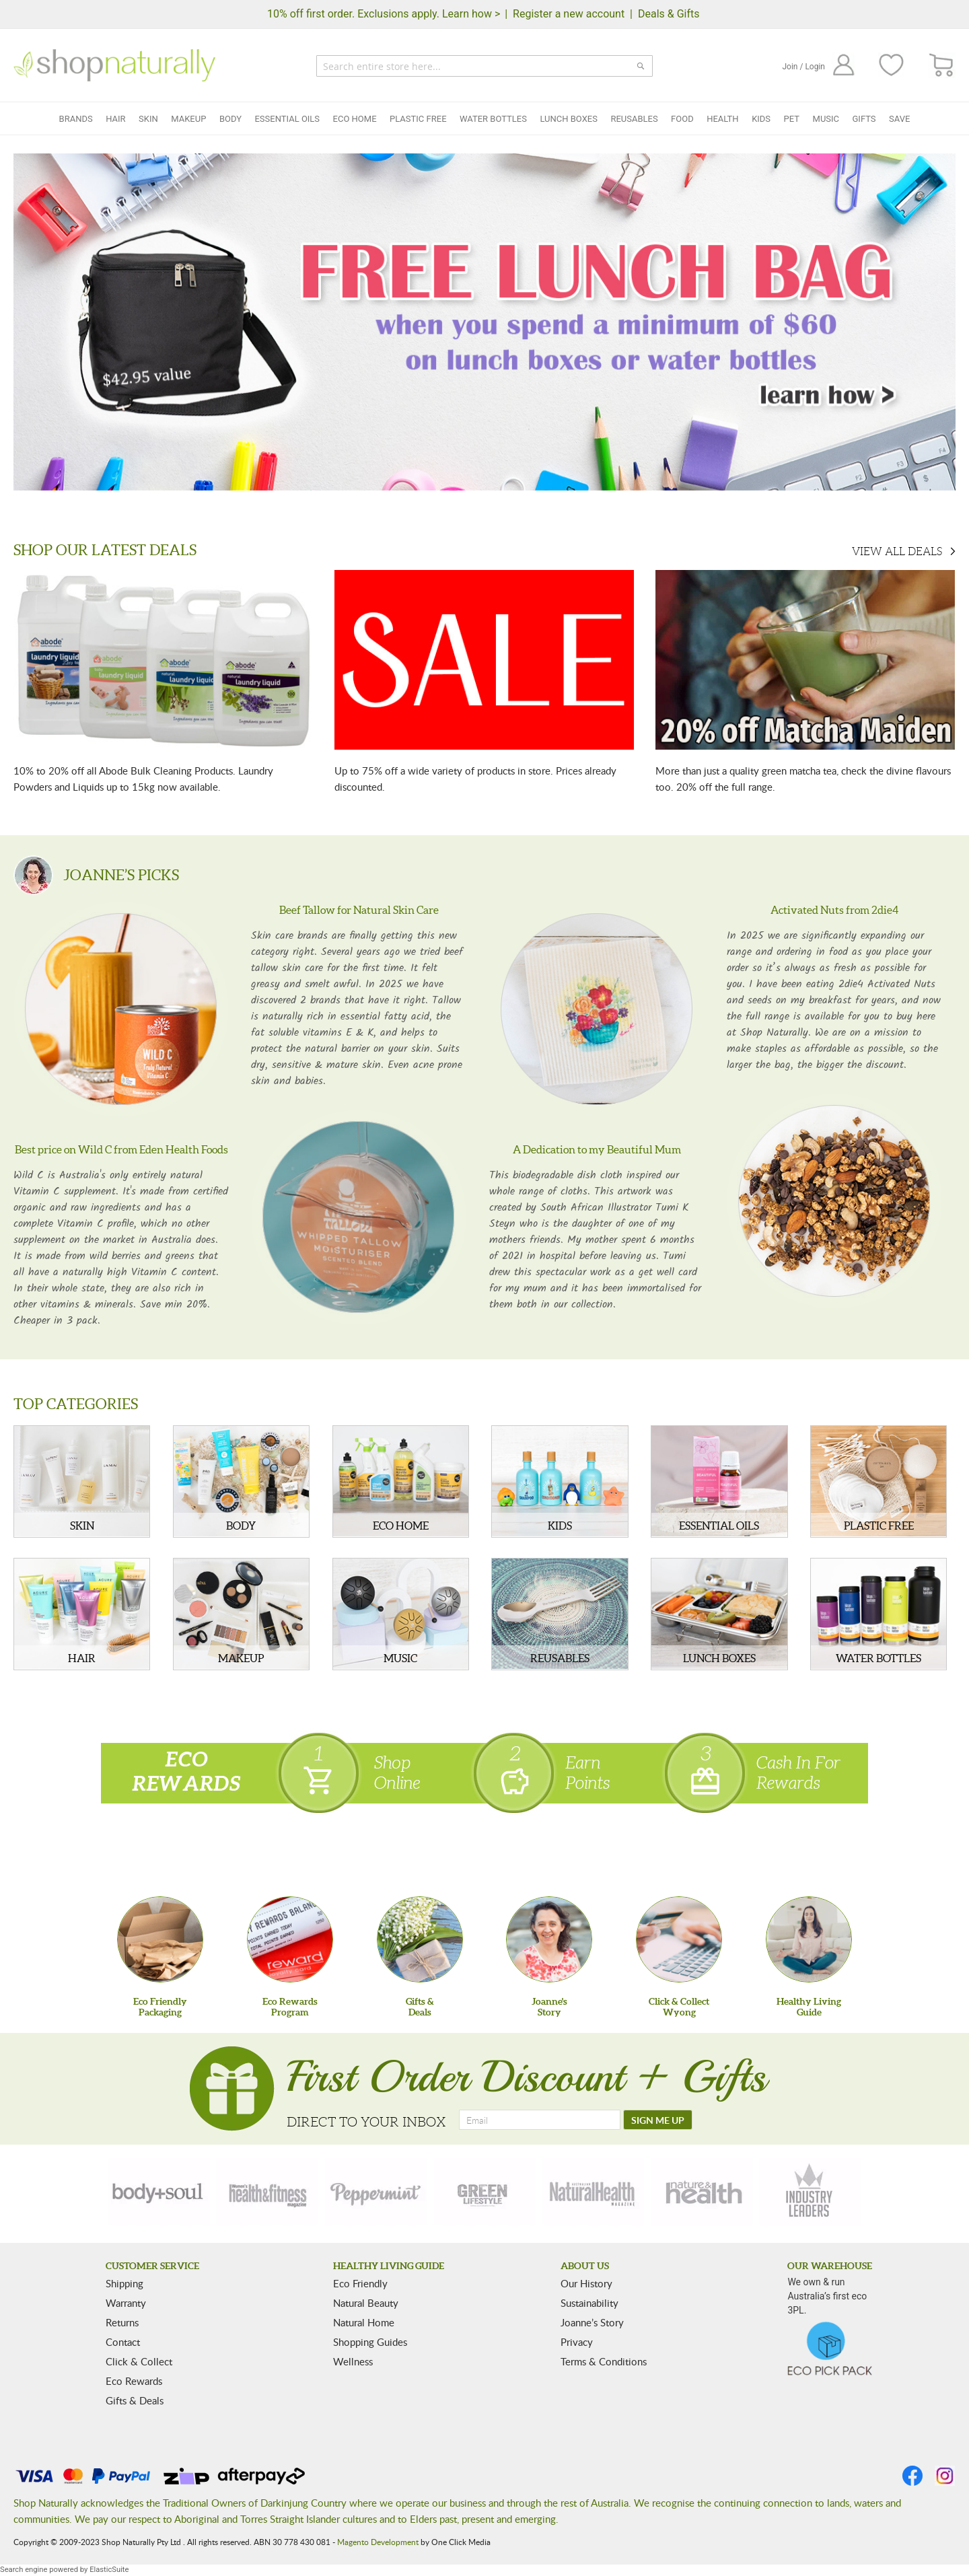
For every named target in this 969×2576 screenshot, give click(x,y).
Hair (115, 119)
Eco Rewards (134, 2381)
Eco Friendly (360, 2283)
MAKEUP (241, 1658)
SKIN (82, 1525)
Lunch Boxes (568, 119)
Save (899, 119)
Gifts (864, 119)
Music (826, 119)
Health (722, 119)
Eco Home (355, 119)
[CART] (942, 65)
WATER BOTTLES (878, 1658)
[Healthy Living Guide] (808, 1939)
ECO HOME (401, 1525)
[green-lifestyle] (484, 2191)
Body (230, 119)
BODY (241, 1525)
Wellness (353, 2361)
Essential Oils (287, 119)
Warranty (126, 2303)
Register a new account (568, 13)
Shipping (124, 2283)
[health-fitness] (267, 2191)
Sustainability (589, 2303)
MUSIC (400, 1658)
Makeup (188, 119)
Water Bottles (493, 119)
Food (682, 119)
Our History (586, 2283)
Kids (761, 119)
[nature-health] (701, 2191)
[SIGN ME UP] (657, 2120)
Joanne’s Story (592, 2322)
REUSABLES (559, 1658)
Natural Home (363, 2322)
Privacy (577, 2342)
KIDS (560, 1525)
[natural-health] (592, 2191)
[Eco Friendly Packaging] (160, 1939)
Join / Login (803, 66)
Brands (76, 119)
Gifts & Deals (135, 2400)
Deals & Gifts (669, 13)
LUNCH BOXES (719, 1658)
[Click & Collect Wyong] (679, 1939)
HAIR (82, 1658)
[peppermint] (376, 2191)
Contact (123, 2342)
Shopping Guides (370, 2342)
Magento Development (378, 2541)
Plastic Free (418, 119)
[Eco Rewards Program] (290, 1939)
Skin (148, 119)
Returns (122, 2322)
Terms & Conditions (604, 2361)
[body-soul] (158, 2191)
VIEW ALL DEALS (897, 551)
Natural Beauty (365, 2303)
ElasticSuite (109, 2569)
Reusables (633, 119)
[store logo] (114, 65)
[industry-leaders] (810, 2191)
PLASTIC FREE (879, 1525)
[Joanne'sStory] (549, 1939)
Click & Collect (139, 2361)
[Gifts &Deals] (420, 1939)
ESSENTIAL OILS (719, 1525)
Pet (791, 119)
